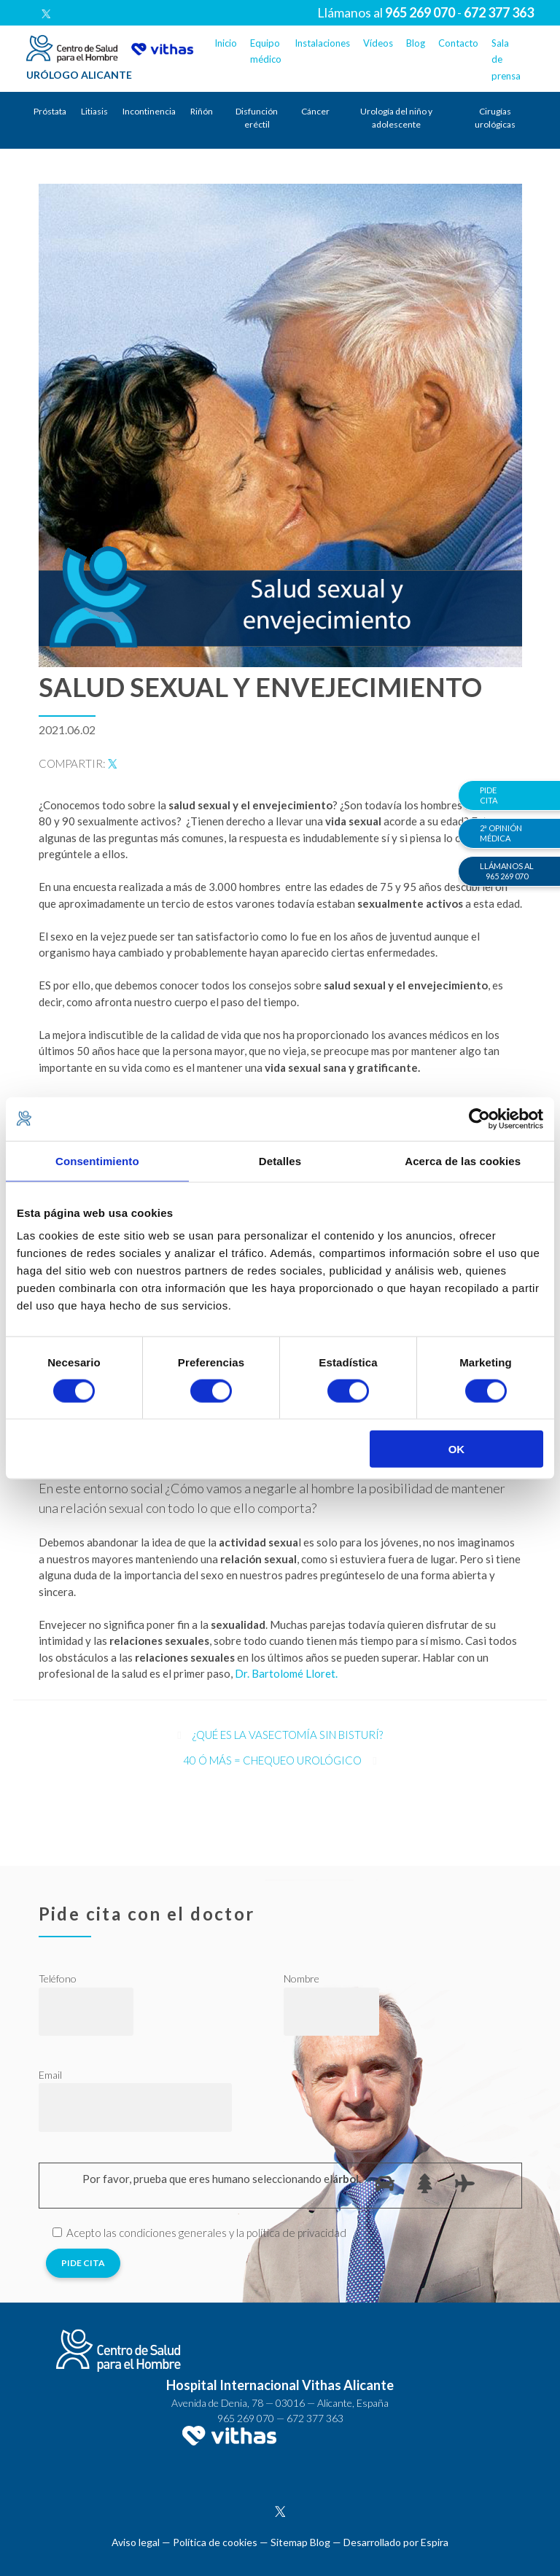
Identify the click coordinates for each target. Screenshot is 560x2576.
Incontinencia (149, 111)
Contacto (458, 43)
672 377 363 (315, 2418)
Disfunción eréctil (257, 118)
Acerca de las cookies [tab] (463, 1160)
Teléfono (58, 1978)
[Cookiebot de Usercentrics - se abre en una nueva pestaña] (479, 1118)
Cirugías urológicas (495, 118)
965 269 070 (245, 2418)
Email (50, 2075)
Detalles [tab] (280, 1160)
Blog (415, 43)
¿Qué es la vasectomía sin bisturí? (287, 1734)
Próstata (50, 111)
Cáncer (315, 111)
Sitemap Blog (300, 2542)
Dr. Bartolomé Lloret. (286, 1673)
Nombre (301, 1978)
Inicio (225, 43)
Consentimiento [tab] (97, 1160)
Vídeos (378, 43)
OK (456, 1449)
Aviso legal (136, 2542)
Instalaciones (322, 43)
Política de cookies (215, 2542)
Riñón (201, 111)
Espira (434, 2542)
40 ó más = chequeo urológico (272, 1760)
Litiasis (94, 111)
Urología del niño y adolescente (396, 118)
